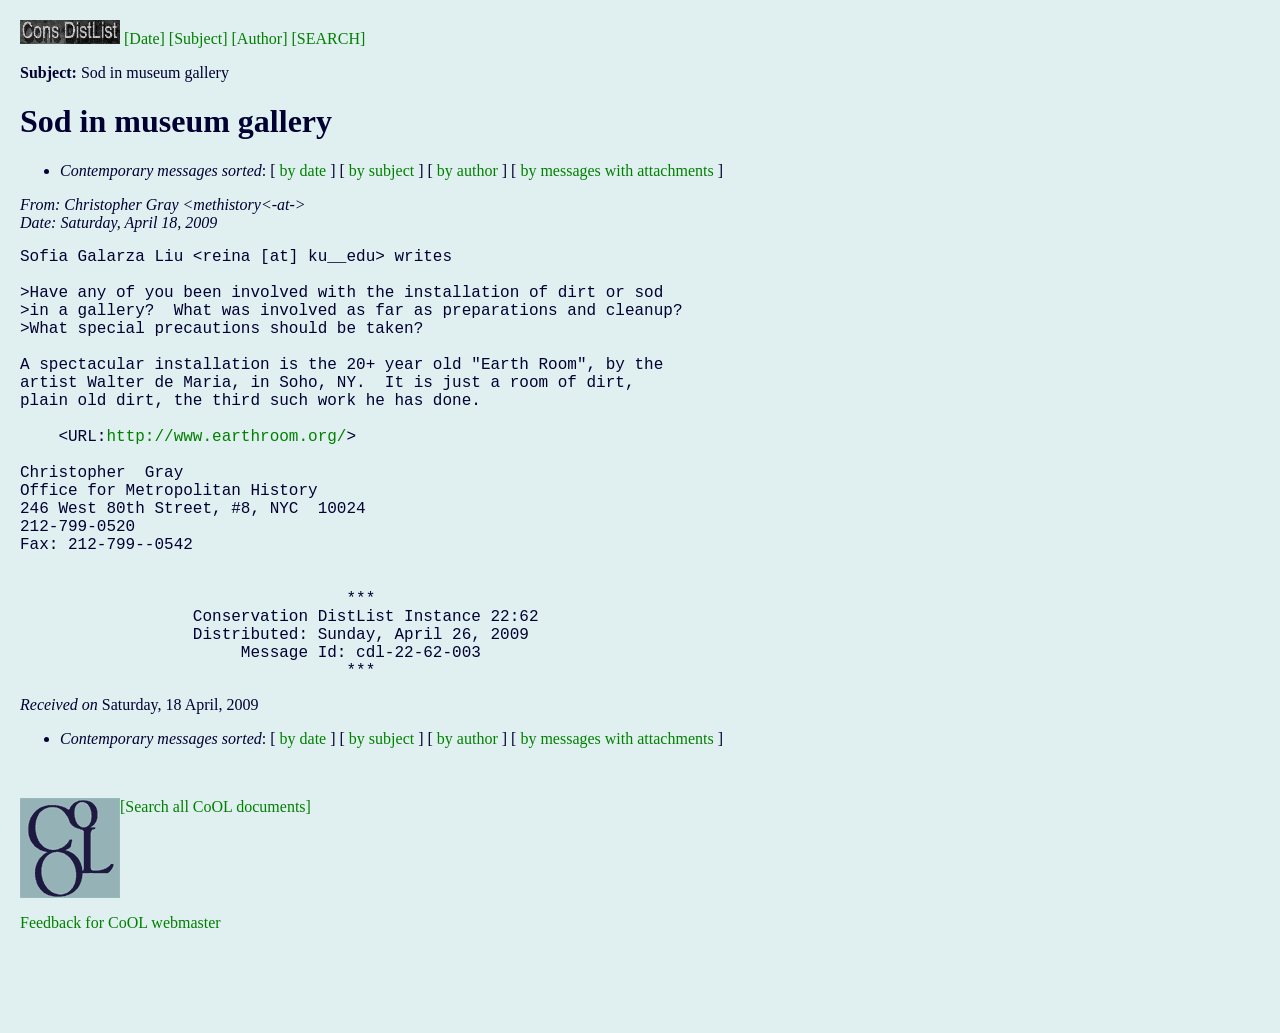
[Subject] (198, 38)
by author (467, 170)
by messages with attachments (616, 170)
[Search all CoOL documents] (215, 902)
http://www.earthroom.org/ (226, 479)
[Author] (260, 38)
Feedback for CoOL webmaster (120, 1018)
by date (303, 170)
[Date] (144, 38)
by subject (381, 170)
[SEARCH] (329, 38)
